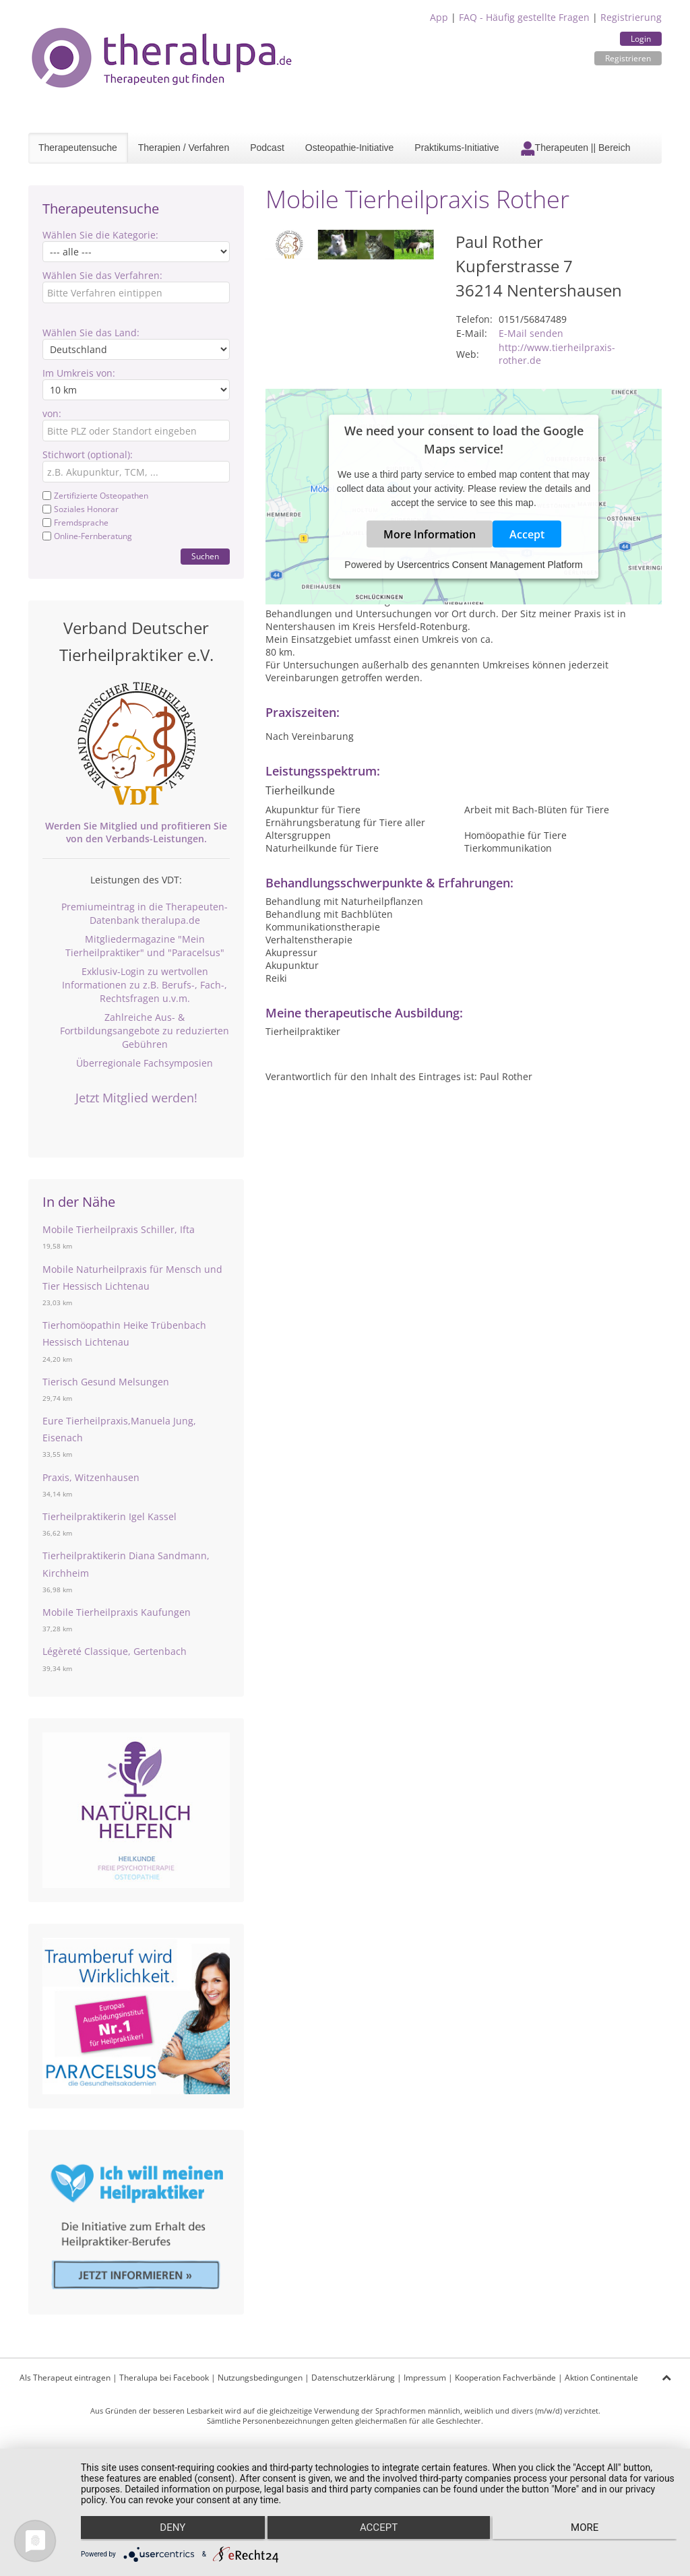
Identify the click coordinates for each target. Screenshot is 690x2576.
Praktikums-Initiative (456, 147)
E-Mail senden (531, 333)
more (588, 2529)
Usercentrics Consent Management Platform (489, 564)
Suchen (205, 556)
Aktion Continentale (601, 2377)
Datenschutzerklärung (353, 2377)
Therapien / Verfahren (183, 147)
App (439, 17)
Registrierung (631, 17)
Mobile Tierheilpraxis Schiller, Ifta (118, 1229)
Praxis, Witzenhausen (90, 1477)
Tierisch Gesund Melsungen (105, 1381)
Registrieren (628, 58)
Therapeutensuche (77, 147)
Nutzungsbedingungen (260, 2377)
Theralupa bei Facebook (164, 2377)
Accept (526, 534)
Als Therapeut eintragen (65, 2377)
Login (641, 38)
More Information (429, 534)
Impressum (425, 2377)
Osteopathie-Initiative (349, 147)
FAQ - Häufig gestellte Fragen (524, 17)
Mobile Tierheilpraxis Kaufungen (116, 1612)
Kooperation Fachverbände (505, 2377)
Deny (169, 2529)
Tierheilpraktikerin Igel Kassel (109, 1516)
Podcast (267, 147)
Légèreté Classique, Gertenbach (114, 1651)
